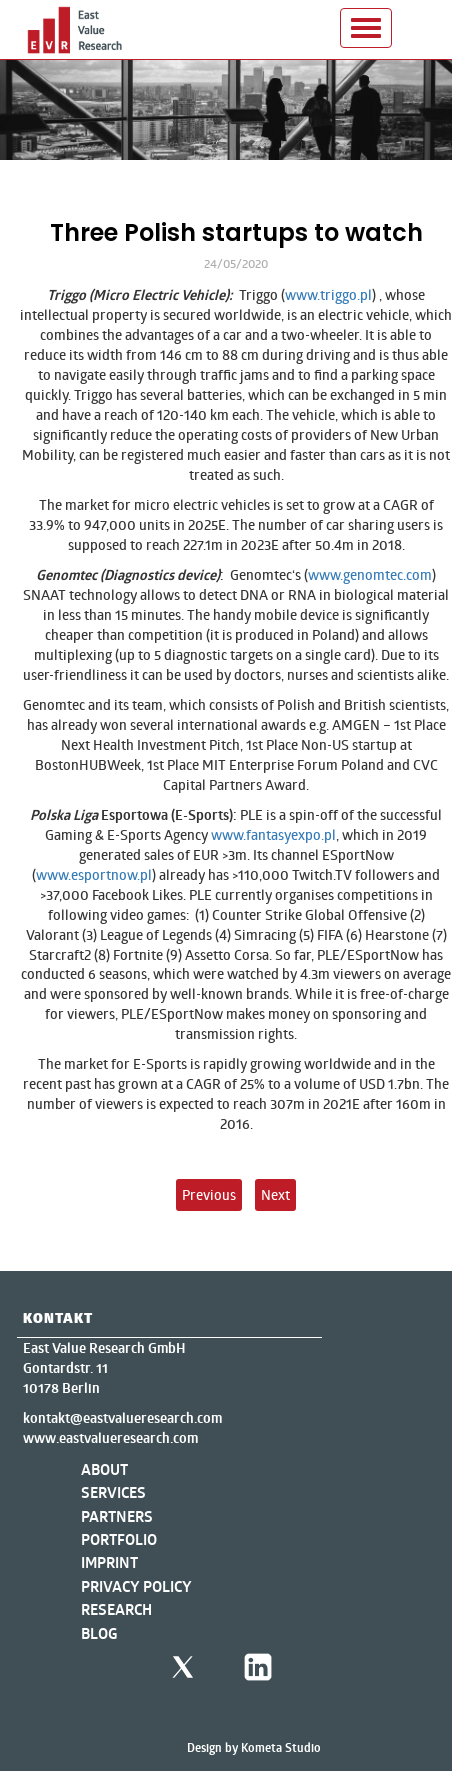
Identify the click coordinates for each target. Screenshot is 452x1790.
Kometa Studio (281, 1747)
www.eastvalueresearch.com (110, 1438)
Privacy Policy (136, 1586)
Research (116, 1609)
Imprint (109, 1562)
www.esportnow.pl (94, 874)
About (104, 1469)
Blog (99, 1633)
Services (113, 1492)
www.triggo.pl (328, 294)
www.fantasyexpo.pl (273, 834)
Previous (209, 1194)
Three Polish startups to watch (236, 232)
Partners (117, 1516)
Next (275, 1194)
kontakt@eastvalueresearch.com (122, 1418)
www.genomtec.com (370, 574)
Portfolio (119, 1539)
